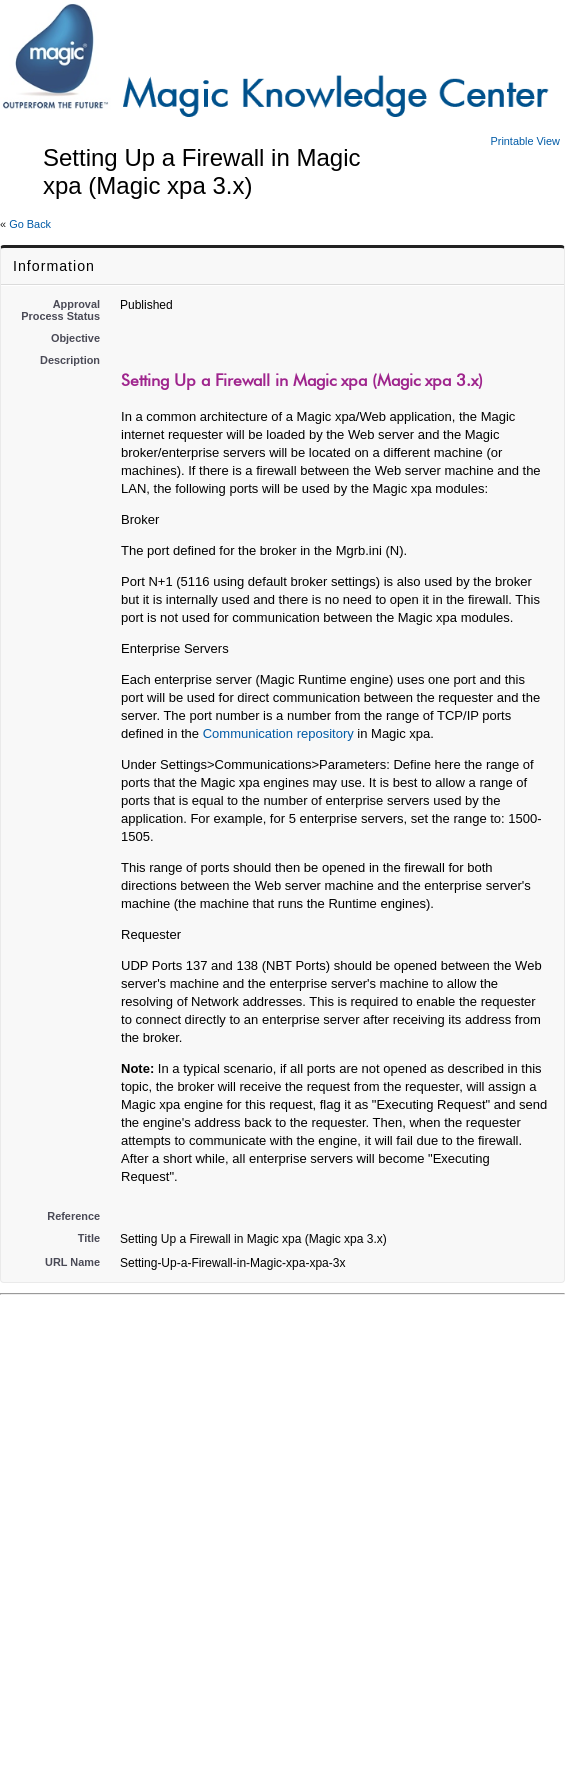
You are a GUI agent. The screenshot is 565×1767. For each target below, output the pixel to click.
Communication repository (278, 733)
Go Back (30, 224)
